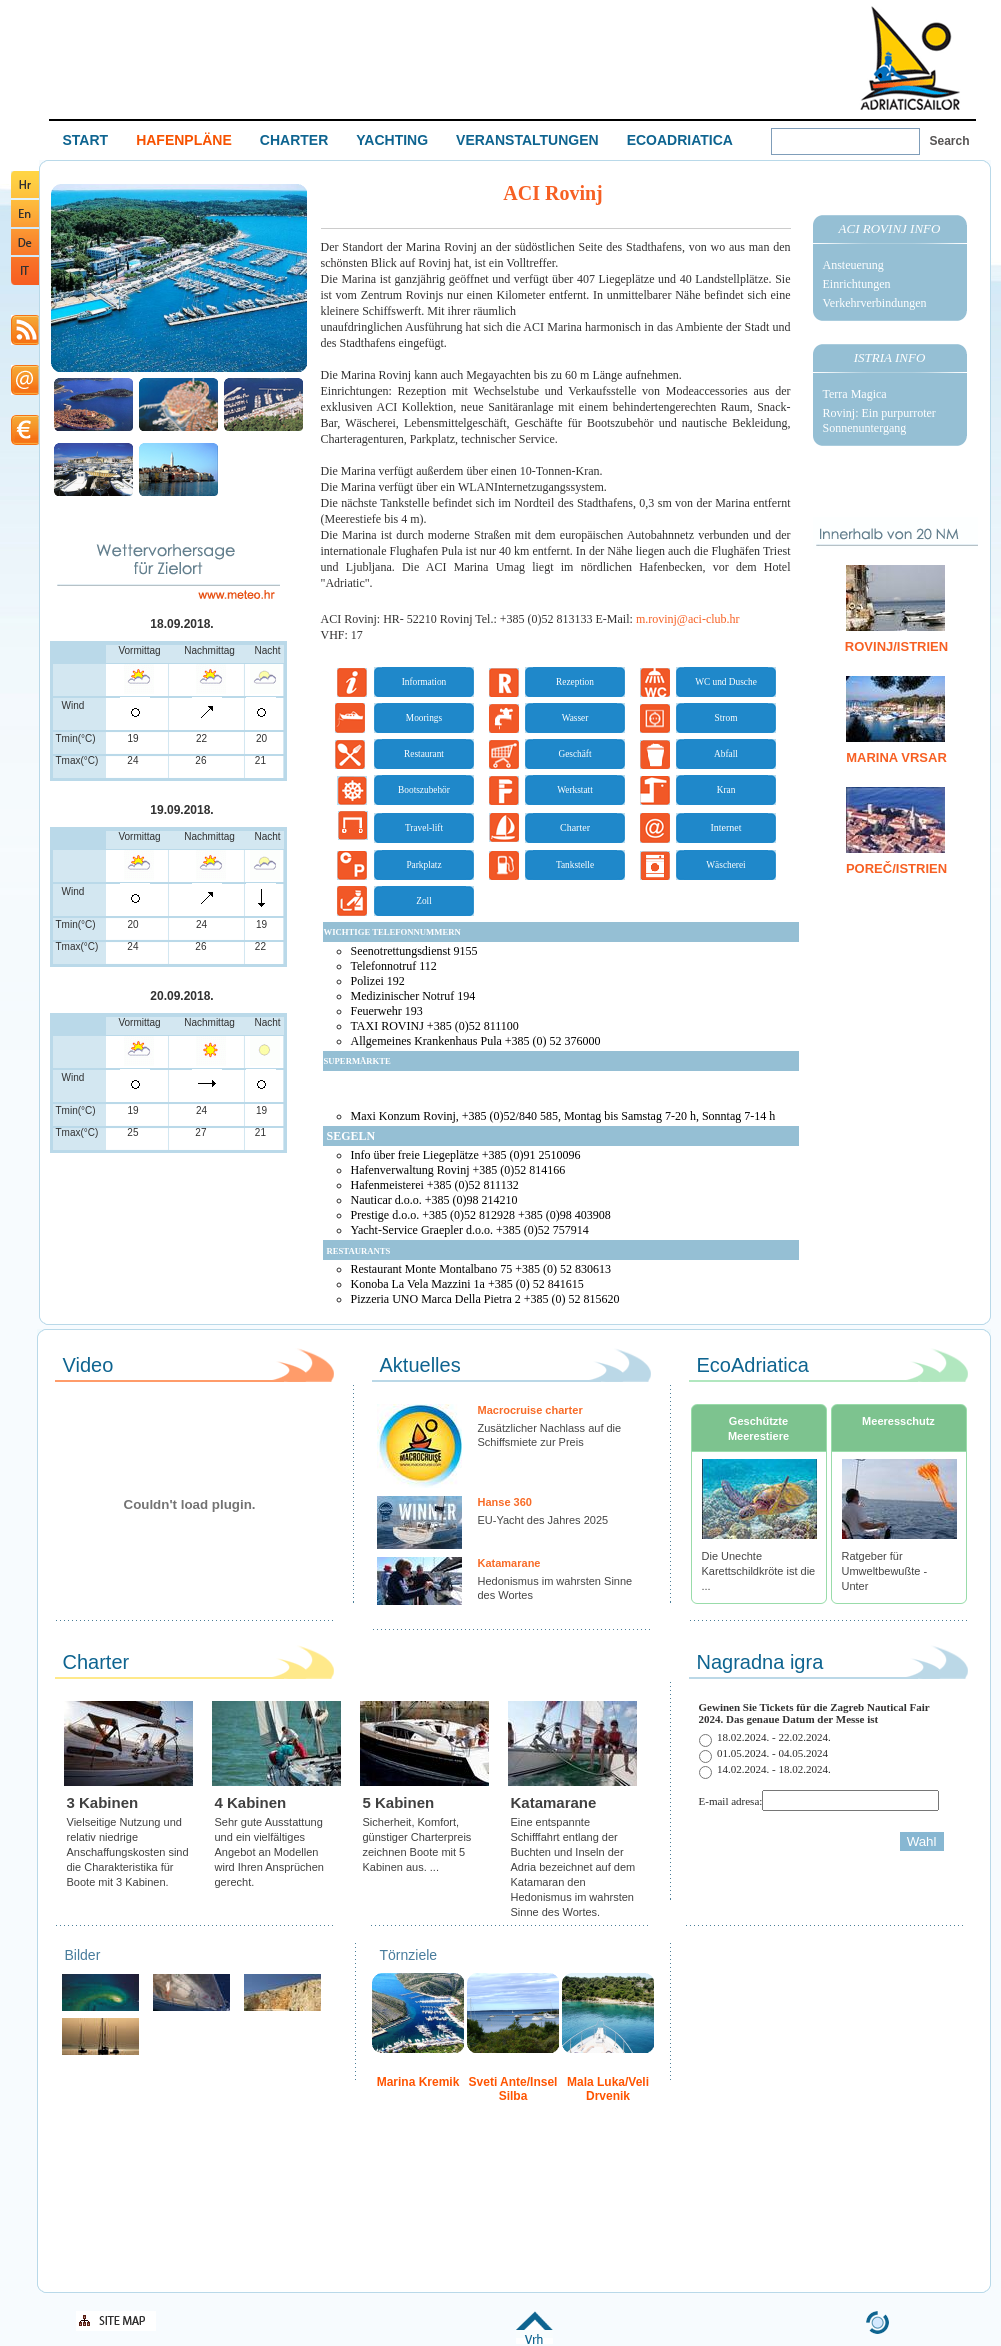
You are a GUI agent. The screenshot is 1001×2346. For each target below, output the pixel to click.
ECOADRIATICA (680, 140)
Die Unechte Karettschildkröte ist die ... (759, 1571)
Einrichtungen (857, 284)
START (86, 140)
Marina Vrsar (896, 757)
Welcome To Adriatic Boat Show (910, 57)
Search (950, 141)
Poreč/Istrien (896, 868)
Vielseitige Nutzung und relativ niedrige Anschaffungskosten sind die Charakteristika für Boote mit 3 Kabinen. (128, 1852)
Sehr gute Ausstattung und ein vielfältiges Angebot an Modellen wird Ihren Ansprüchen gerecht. (269, 1852)
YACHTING (392, 140)
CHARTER (294, 140)
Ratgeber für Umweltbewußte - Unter (885, 1571)
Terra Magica (855, 394)
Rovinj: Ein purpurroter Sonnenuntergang (879, 420)
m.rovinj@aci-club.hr (688, 619)
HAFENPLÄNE (184, 140)
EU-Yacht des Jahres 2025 (543, 1520)
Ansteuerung (853, 265)
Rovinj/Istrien (896, 646)
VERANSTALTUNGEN (527, 140)
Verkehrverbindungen (875, 303)
